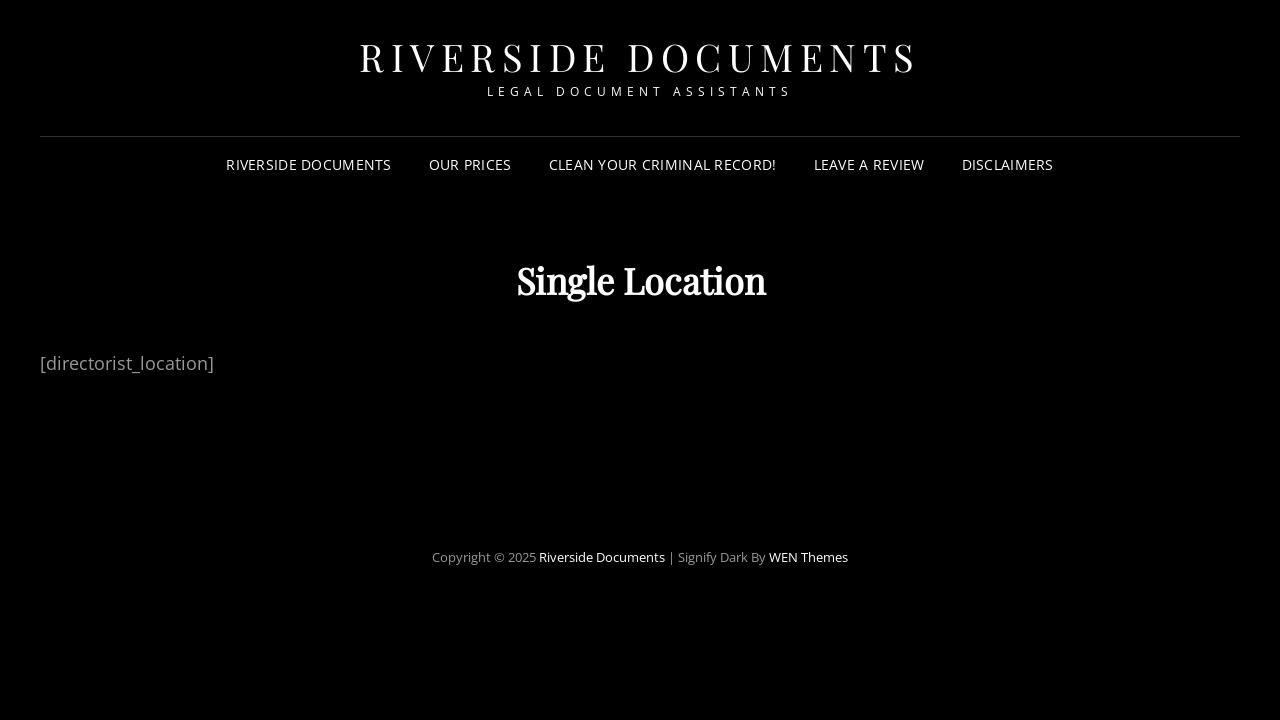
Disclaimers (1008, 164)
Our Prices (470, 164)
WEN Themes (808, 557)
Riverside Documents (640, 56)
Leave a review (869, 164)
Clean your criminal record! (663, 164)
